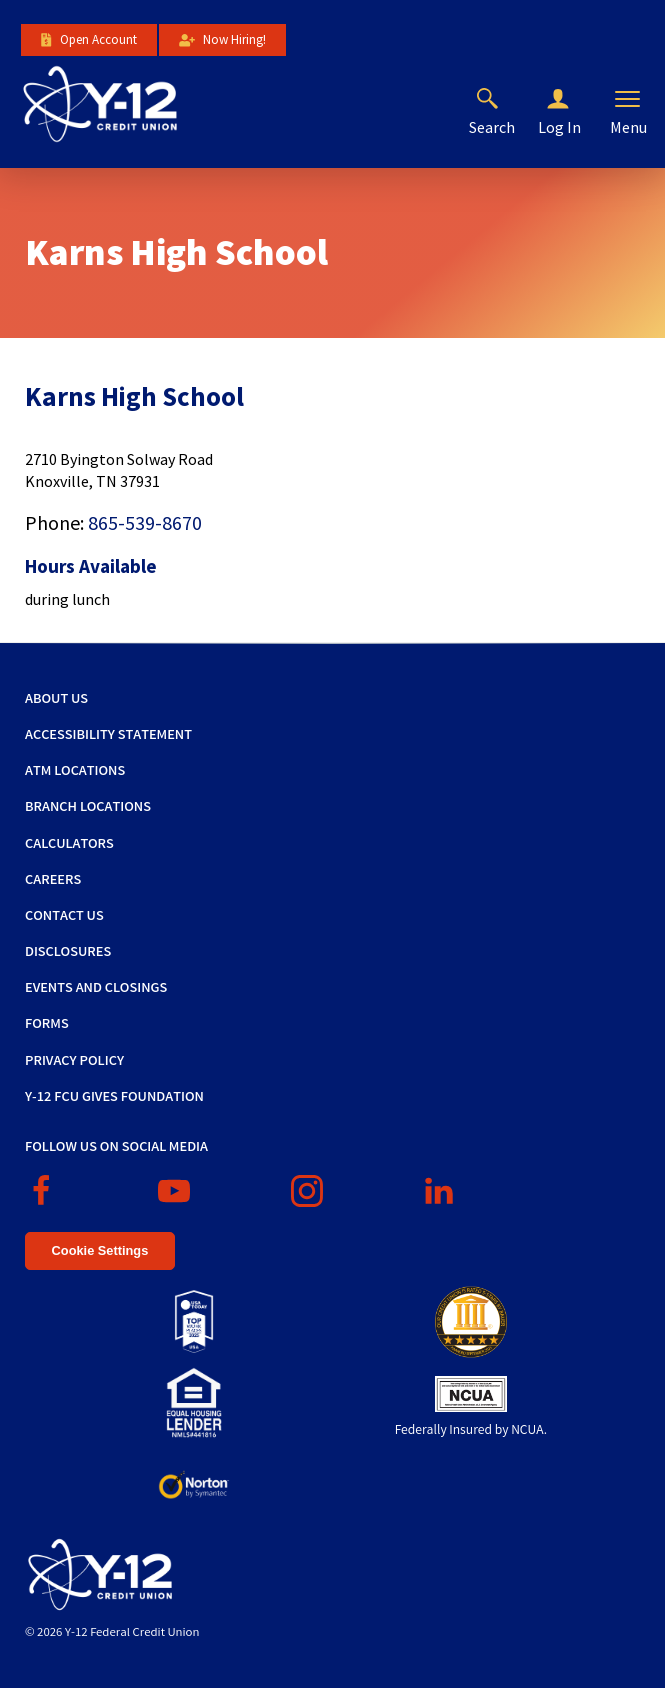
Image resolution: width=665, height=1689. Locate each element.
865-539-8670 (145, 522)
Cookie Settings (100, 1250)
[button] (574, 100)
